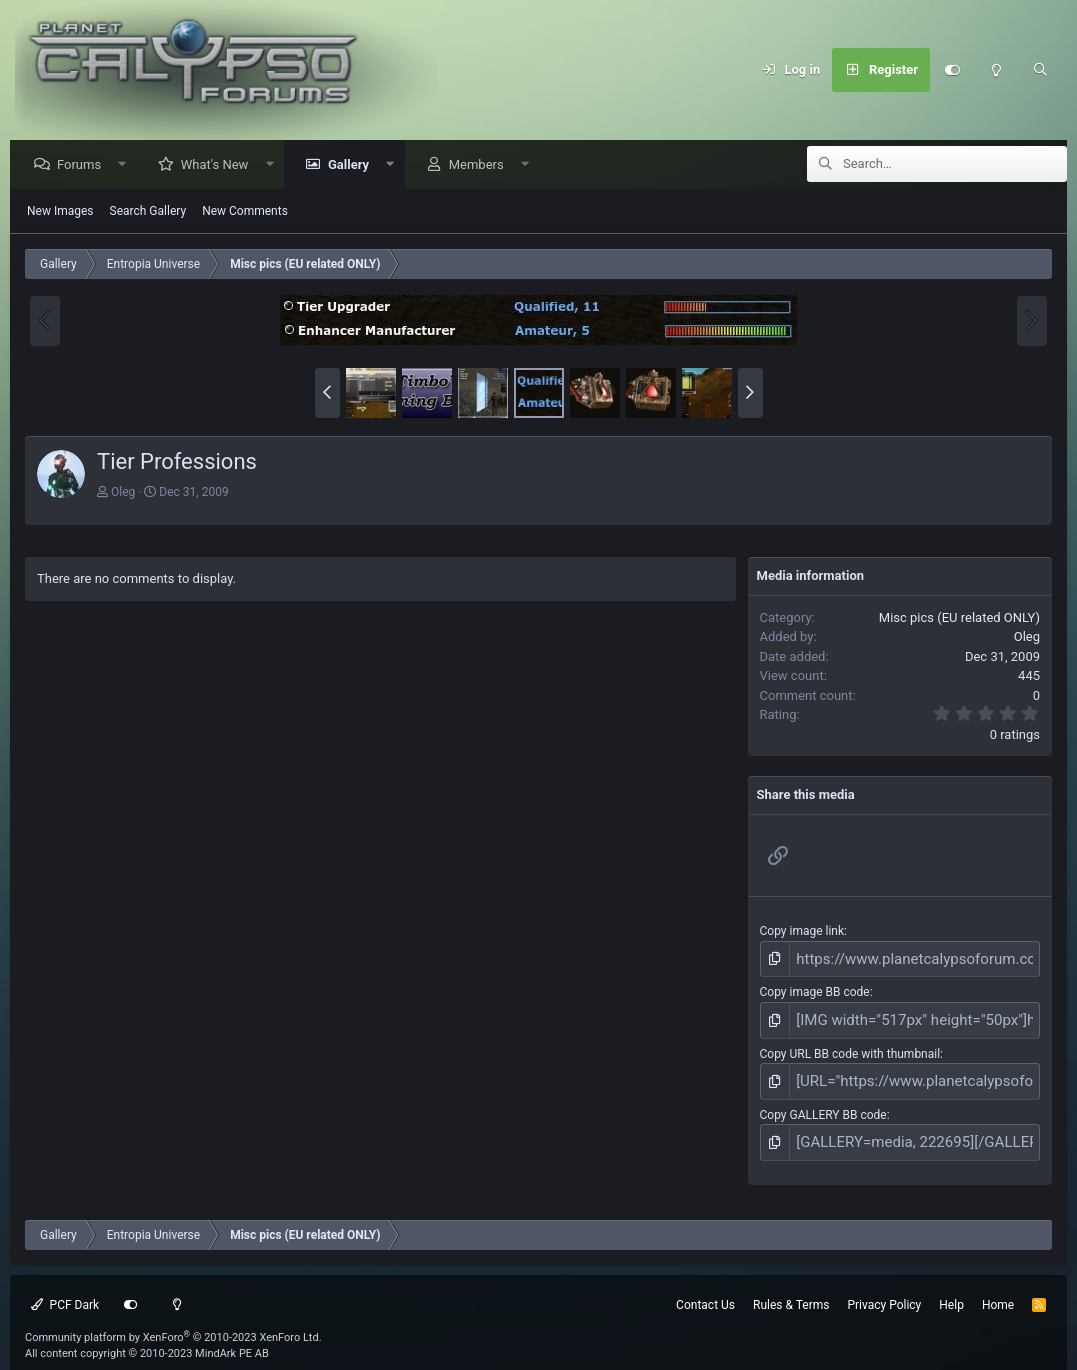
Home (998, 1287)
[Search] (1040, 70)
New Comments (245, 212)
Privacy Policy (884, 1287)
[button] (127, 165)
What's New (220, 165)
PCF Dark (65, 1287)
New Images (60, 212)
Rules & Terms (791, 1287)
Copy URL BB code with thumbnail (850, 1045)
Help (951, 1287)
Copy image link (802, 932)
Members (481, 165)
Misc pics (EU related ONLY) (959, 618)
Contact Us (705, 1287)
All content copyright (147, 1336)
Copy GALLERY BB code (823, 1102)
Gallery (353, 165)
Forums (84, 165)
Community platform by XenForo (173, 1319)
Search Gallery (148, 212)
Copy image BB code (815, 989)
